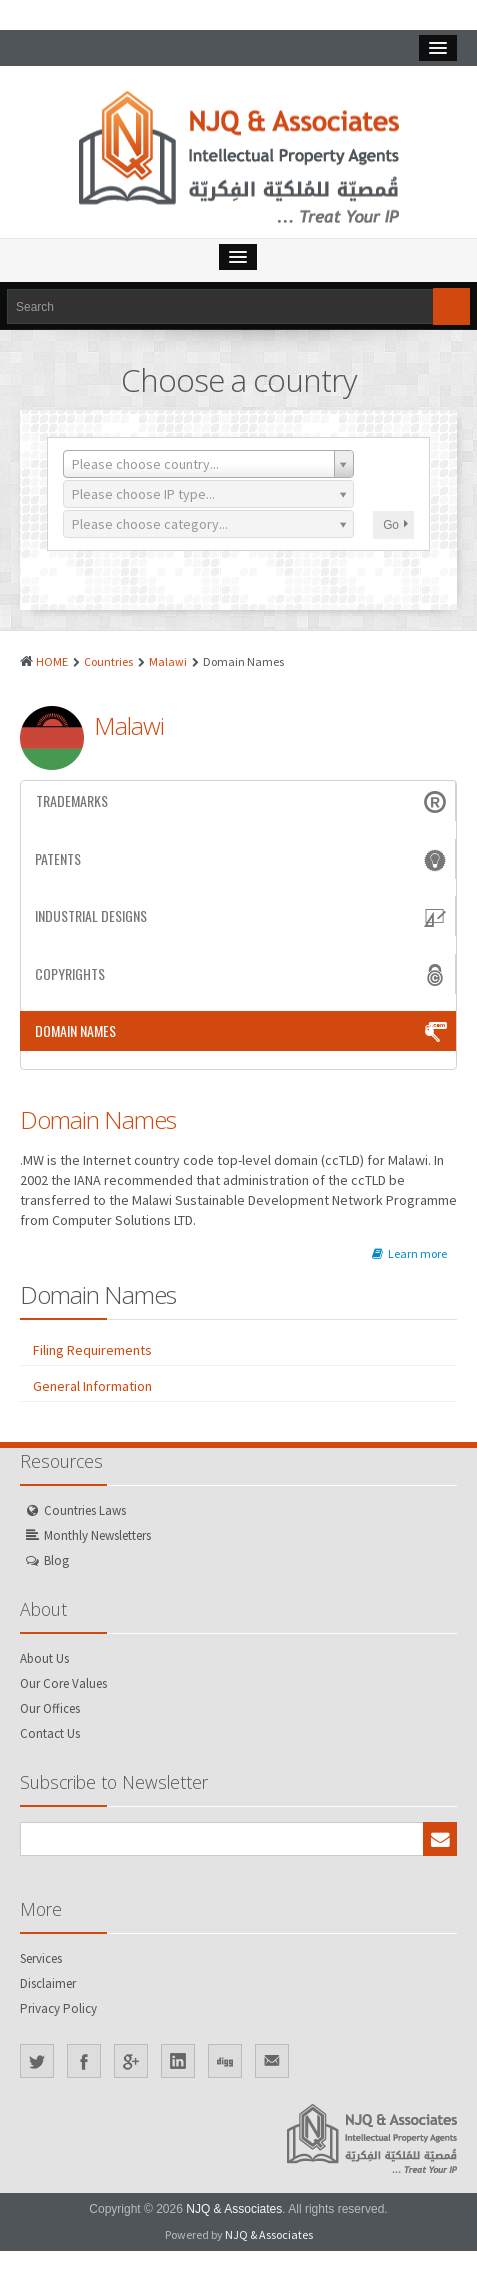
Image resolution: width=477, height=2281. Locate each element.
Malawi (168, 661)
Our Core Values (63, 1683)
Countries (108, 661)
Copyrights (242, 974)
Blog (56, 1560)
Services (41, 1958)
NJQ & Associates (234, 2209)
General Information (92, 1386)
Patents (242, 859)
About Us (44, 1658)
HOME (52, 661)
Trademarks (243, 801)
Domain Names (243, 1031)
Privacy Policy (58, 2008)
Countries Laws (85, 1510)
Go (395, 525)
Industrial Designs (242, 916)
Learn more (409, 1253)
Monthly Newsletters (97, 1535)
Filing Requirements (92, 1350)
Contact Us (50, 1733)
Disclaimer (48, 1983)
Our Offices (50, 1708)
